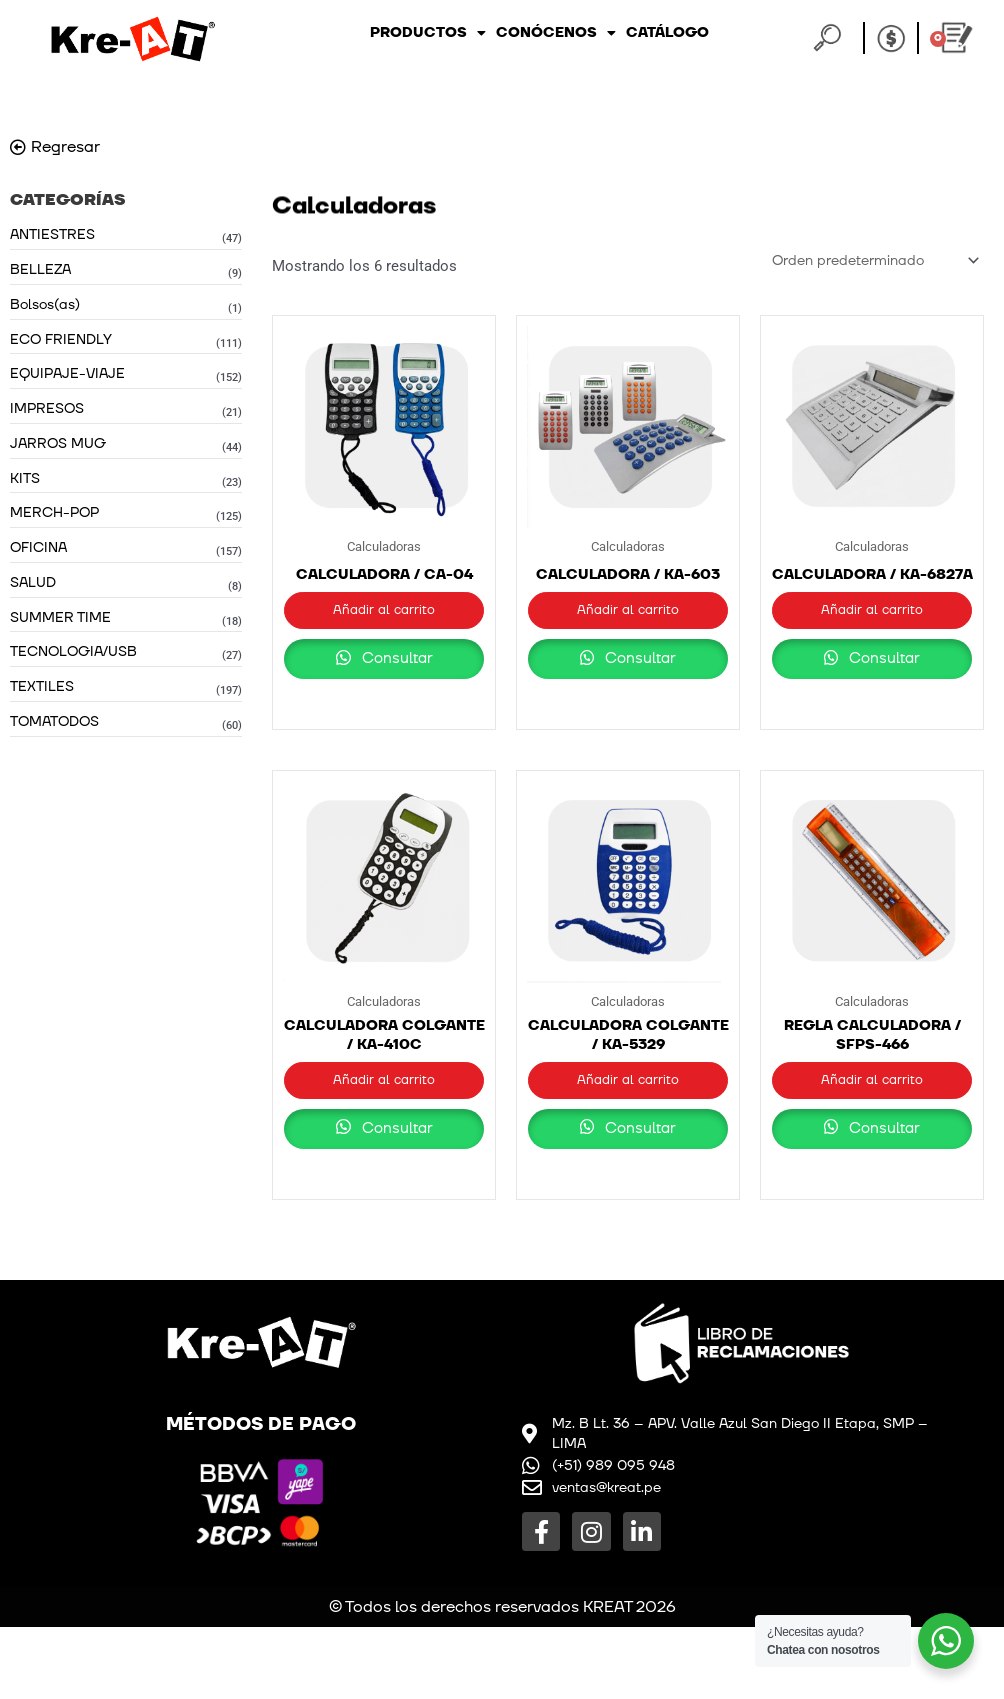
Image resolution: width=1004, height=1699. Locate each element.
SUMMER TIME (60, 628)
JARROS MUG (58, 449)
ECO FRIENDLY (61, 342)
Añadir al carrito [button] (384, 616)
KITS (25, 485)
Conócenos (556, 33)
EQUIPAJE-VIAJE (67, 377)
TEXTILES (42, 699)
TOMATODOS (54, 735)
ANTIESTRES (52, 234)
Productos (428, 33)
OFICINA (38, 556)
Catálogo (667, 32)
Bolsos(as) (45, 306)
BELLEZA (40, 270)
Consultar (384, 687)
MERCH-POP (54, 520)
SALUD (33, 592)
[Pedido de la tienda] (868, 262)
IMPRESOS (47, 413)
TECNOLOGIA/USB (73, 663)
